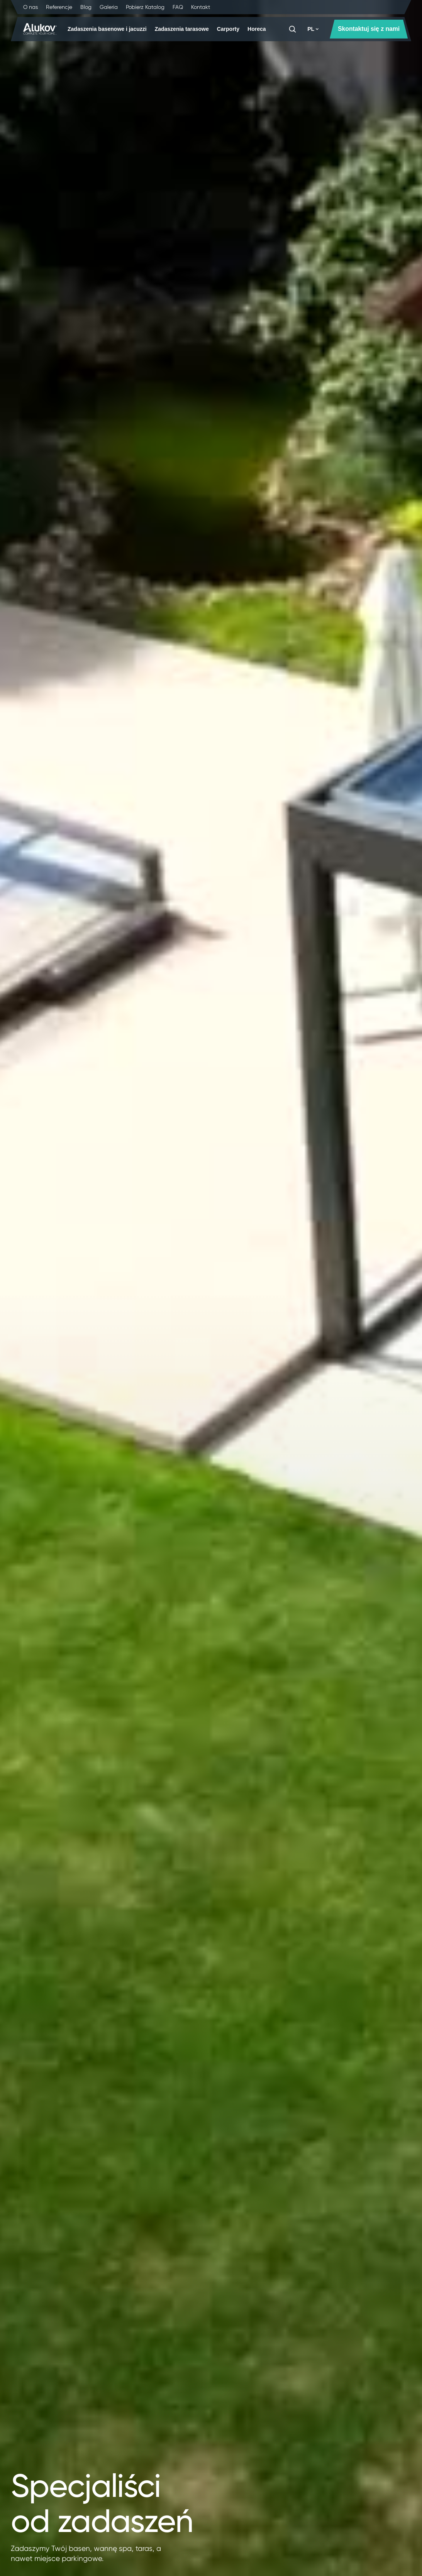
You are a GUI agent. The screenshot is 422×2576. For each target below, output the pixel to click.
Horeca (256, 29)
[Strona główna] (40, 29)
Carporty (228, 29)
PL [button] (313, 29)
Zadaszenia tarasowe (182, 29)
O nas (30, 7)
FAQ (178, 7)
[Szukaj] (292, 29)
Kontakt (200, 7)
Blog (86, 7)
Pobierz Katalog (145, 7)
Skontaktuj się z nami (369, 28)
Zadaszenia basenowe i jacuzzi (107, 29)
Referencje (59, 7)
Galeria (109, 7)
